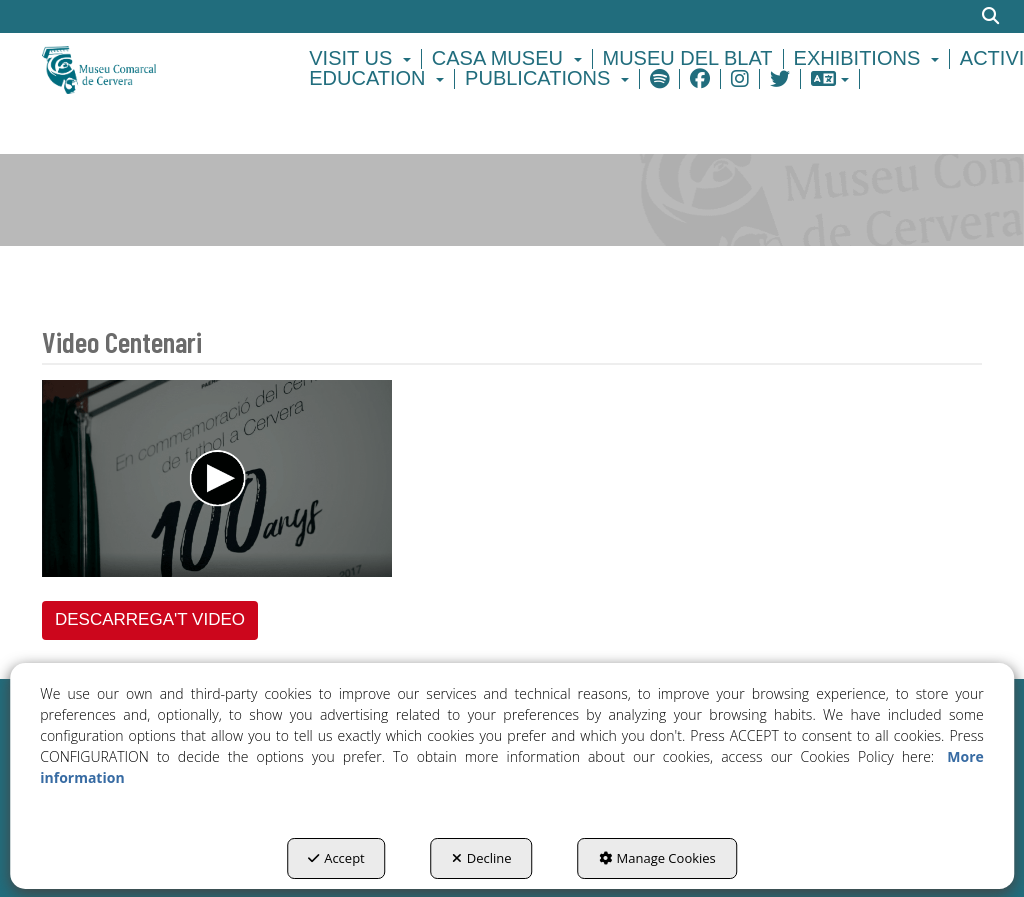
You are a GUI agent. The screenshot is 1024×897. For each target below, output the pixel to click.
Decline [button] (482, 858)
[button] (148, 68)
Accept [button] (336, 858)
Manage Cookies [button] (657, 858)
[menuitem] (363, 59)
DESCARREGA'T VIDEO (150, 619)
